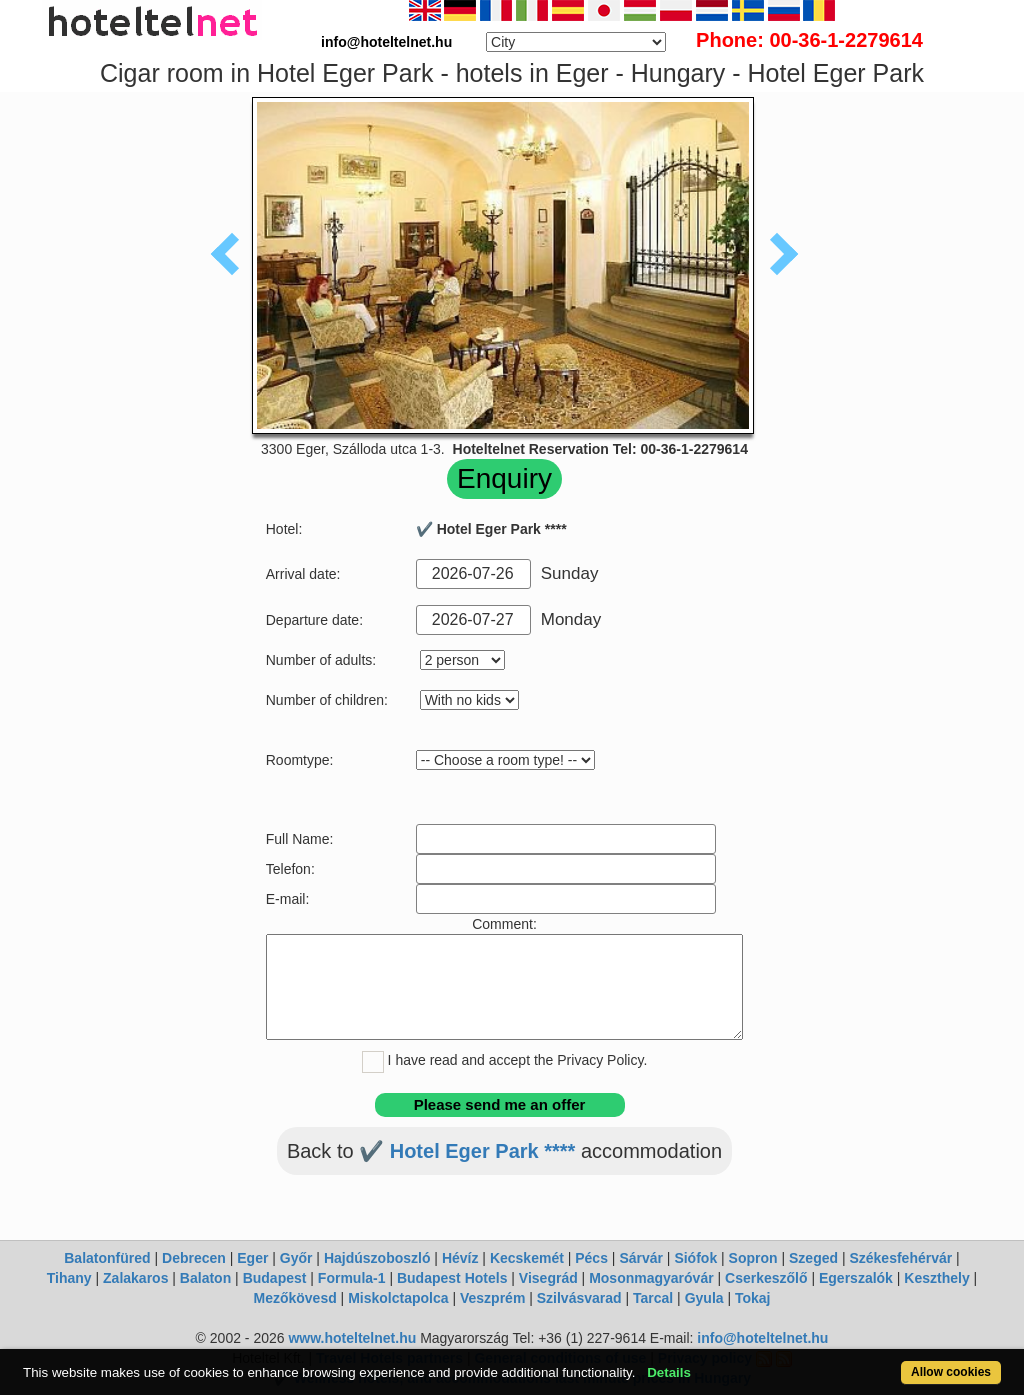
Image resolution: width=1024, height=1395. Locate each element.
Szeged (813, 1258)
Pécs (591, 1258)
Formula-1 (352, 1278)
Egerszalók (856, 1278)
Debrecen (194, 1258)
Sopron (753, 1258)
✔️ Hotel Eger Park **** (467, 1151)
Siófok (695, 1258)
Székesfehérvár (900, 1258)
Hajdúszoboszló (377, 1258)
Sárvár (641, 1258)
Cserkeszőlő (766, 1278)
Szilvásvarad (579, 1298)
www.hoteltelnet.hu (352, 1338)
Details (669, 1372)
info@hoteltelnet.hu (762, 1338)
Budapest (275, 1278)
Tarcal (653, 1298)
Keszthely (936, 1278)
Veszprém (492, 1298)
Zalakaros (135, 1278)
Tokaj (753, 1298)
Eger (252, 1258)
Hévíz (460, 1258)
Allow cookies (951, 1372)
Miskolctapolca (398, 1298)
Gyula (704, 1298)
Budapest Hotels (452, 1278)
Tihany (69, 1278)
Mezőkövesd (294, 1298)
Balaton (205, 1278)
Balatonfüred (107, 1258)
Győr (296, 1258)
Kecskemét (527, 1258)
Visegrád (548, 1278)
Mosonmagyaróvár (651, 1278)
